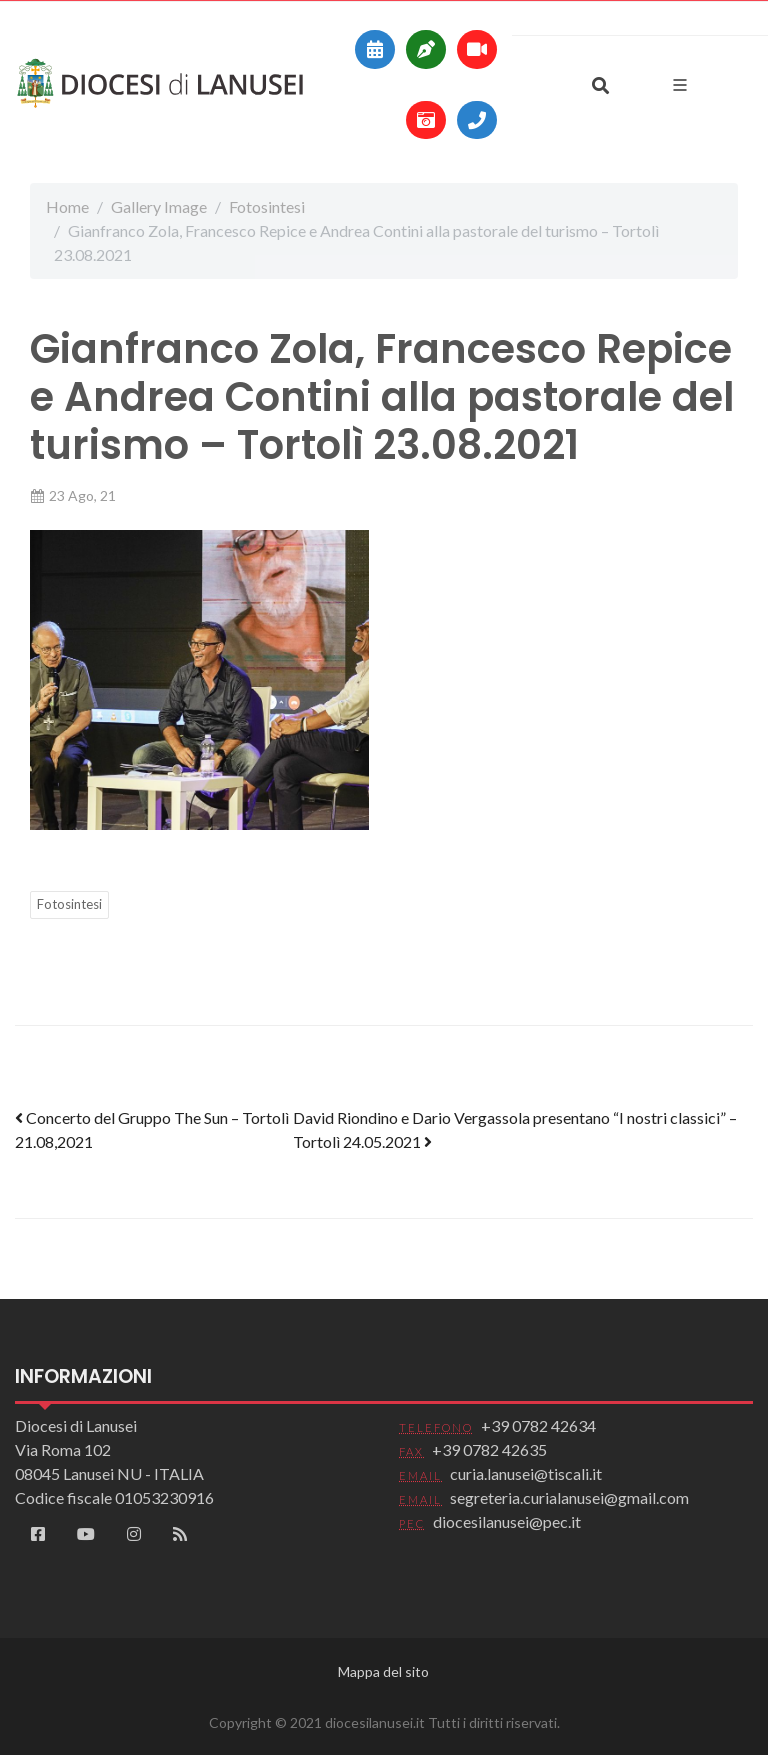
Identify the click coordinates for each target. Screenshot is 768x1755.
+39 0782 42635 (489, 1449)
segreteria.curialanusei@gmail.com (569, 1497)
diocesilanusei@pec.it (507, 1521)
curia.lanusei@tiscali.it (526, 1473)
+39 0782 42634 (538, 1425)
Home (67, 206)
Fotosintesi (267, 206)
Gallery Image (159, 206)
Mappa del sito (383, 1671)
